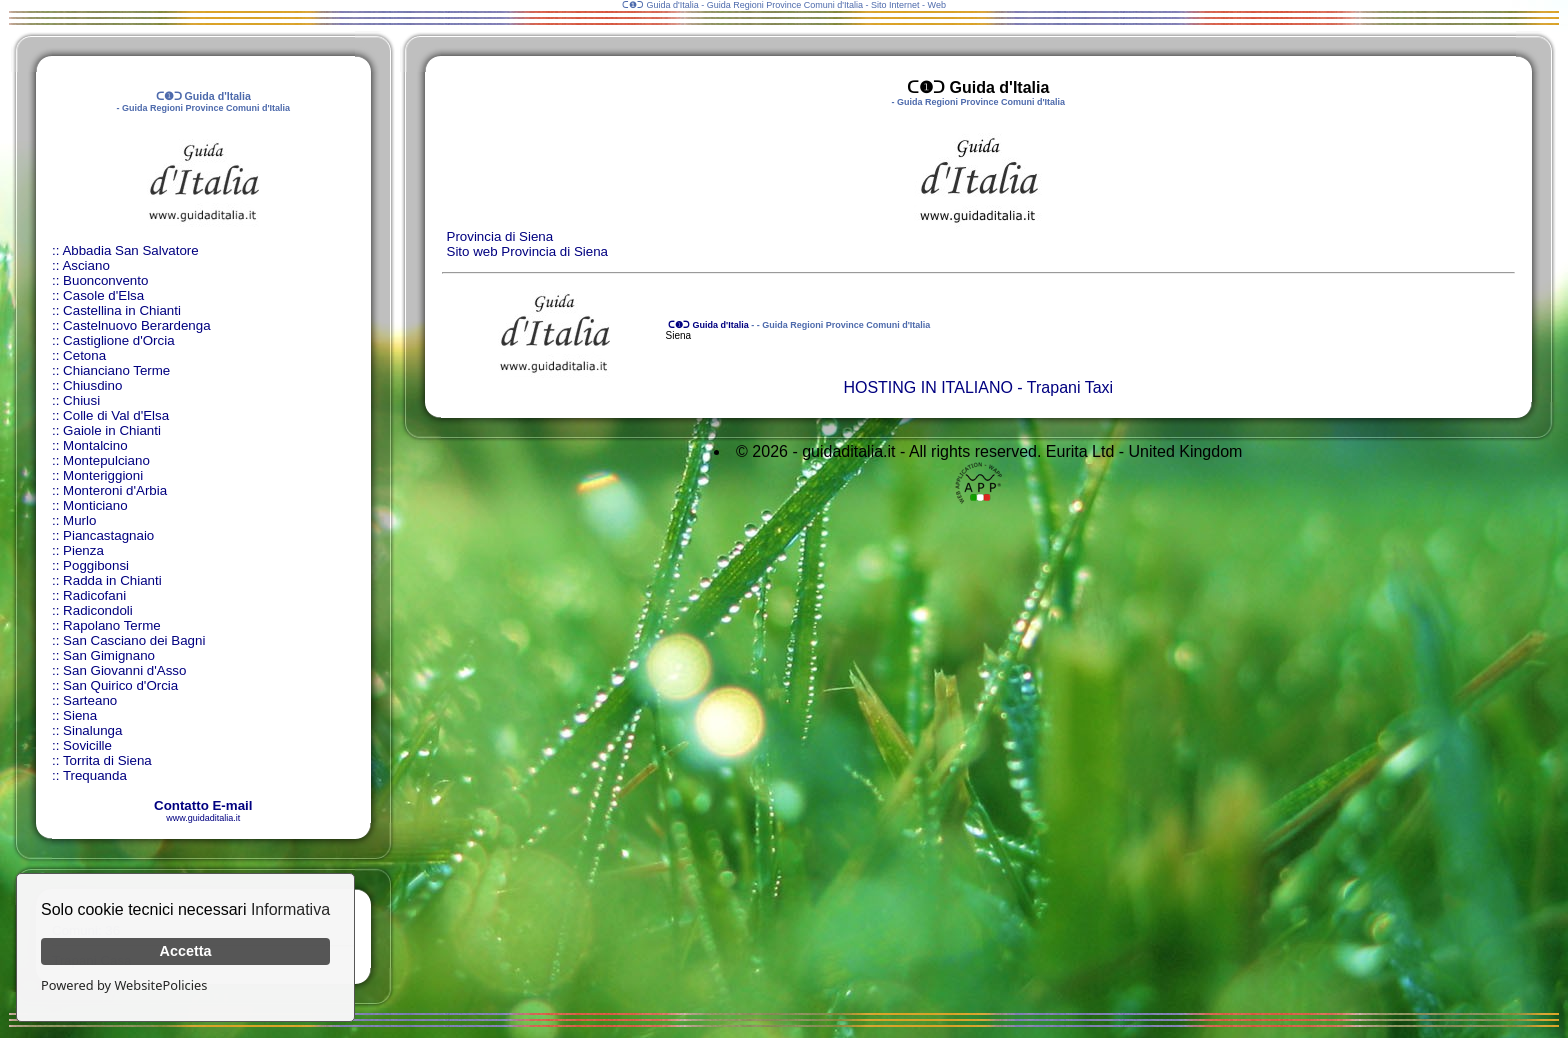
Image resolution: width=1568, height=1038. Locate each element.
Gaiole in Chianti (112, 430)
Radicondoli (98, 610)
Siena (80, 715)
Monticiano (95, 505)
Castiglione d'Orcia (118, 340)
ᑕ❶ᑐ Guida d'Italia (707, 325)
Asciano (85, 265)
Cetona (84, 355)
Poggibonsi (96, 565)
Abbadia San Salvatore (130, 250)
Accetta (186, 951)
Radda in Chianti (112, 580)
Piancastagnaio (108, 535)
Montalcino (95, 445)
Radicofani (94, 595)
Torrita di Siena (107, 760)
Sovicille (87, 745)
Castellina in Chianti (122, 310)
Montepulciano (106, 460)
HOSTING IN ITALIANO (928, 387)
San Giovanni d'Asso (124, 670)
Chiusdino (92, 385)
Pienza (83, 550)
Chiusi (81, 400)
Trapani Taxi (1070, 387)
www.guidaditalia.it (203, 818)
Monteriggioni (103, 475)
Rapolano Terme (112, 625)
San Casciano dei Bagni (134, 640)
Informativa (290, 909)
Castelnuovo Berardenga (136, 325)
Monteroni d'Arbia (115, 490)
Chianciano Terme (116, 370)
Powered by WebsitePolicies (124, 985)
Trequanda (95, 775)
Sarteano (90, 700)
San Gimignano (109, 655)
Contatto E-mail (203, 805)
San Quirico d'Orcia (120, 685)
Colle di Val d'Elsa (116, 415)
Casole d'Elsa (103, 295)
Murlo (79, 520)
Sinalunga (92, 730)
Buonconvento (105, 280)
